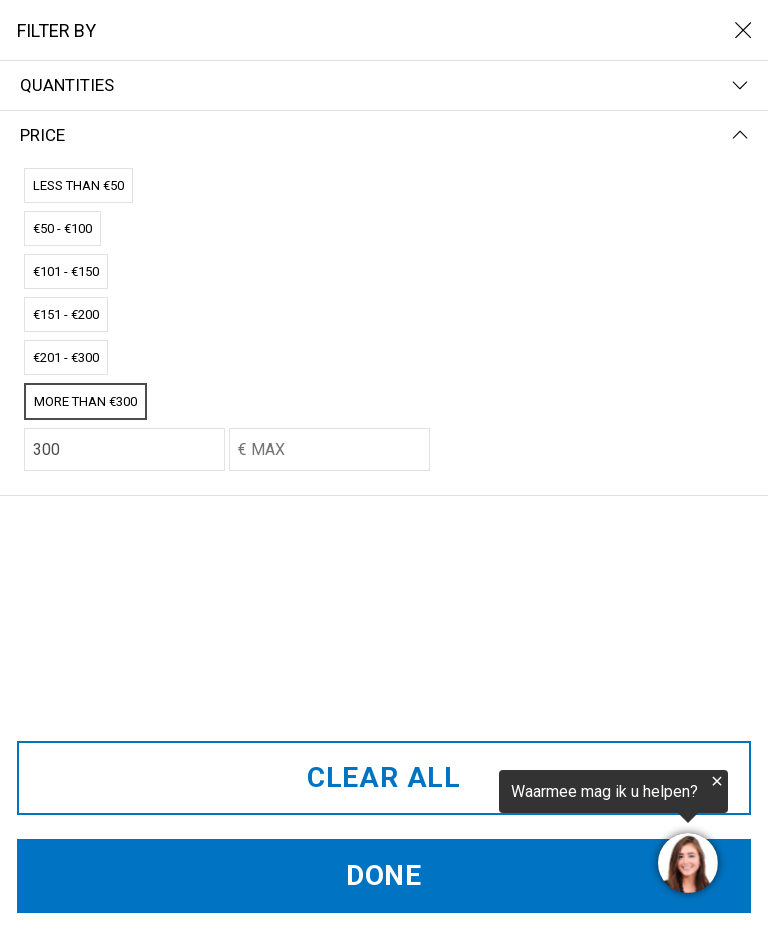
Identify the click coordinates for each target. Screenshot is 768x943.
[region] (522, 835)
